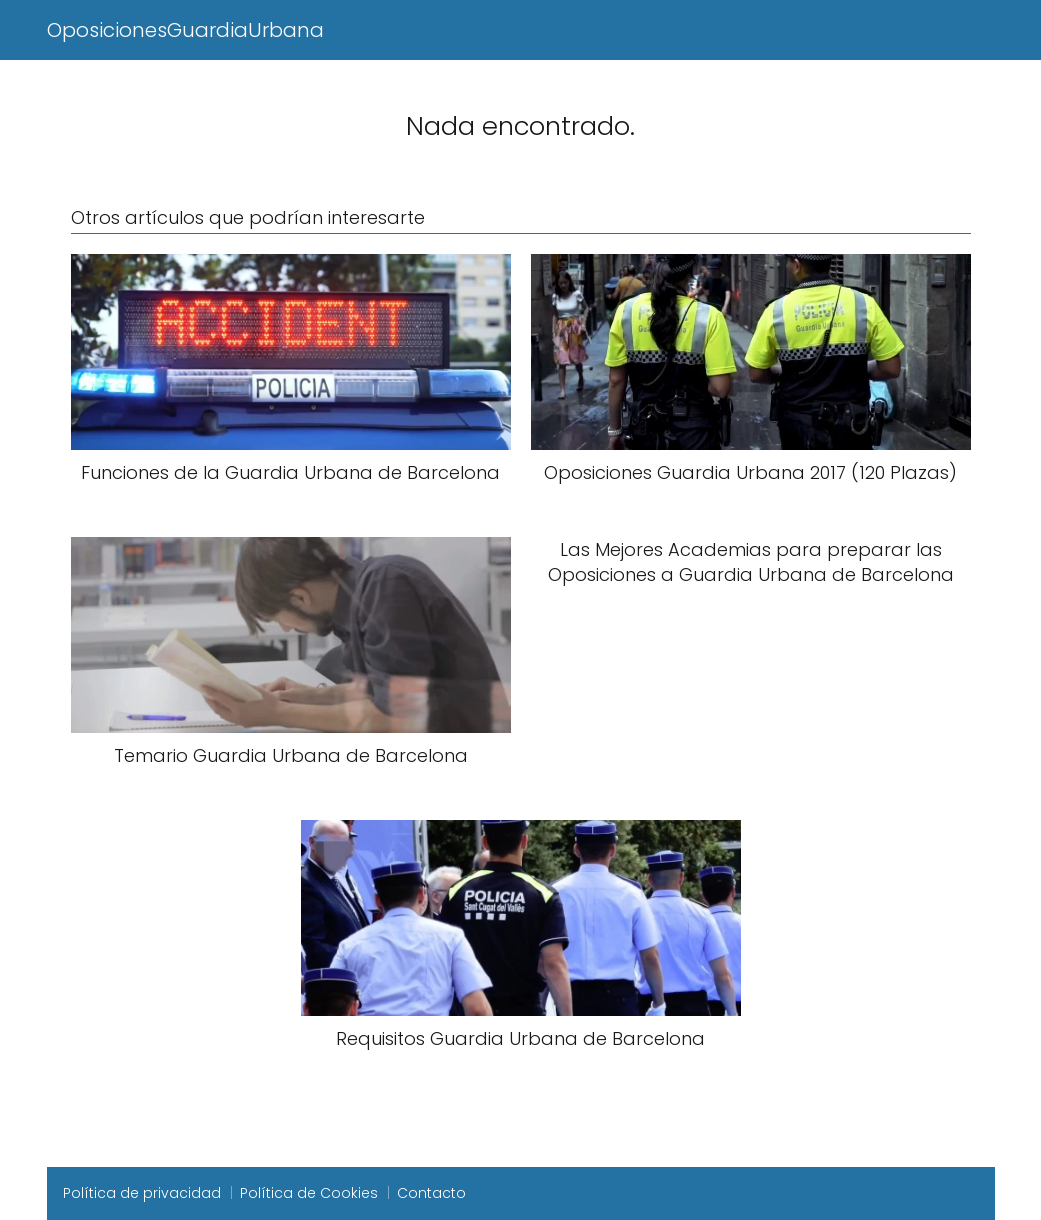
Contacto (431, 1193)
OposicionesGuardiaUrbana (185, 30)
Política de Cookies (309, 1193)
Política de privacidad (142, 1193)
